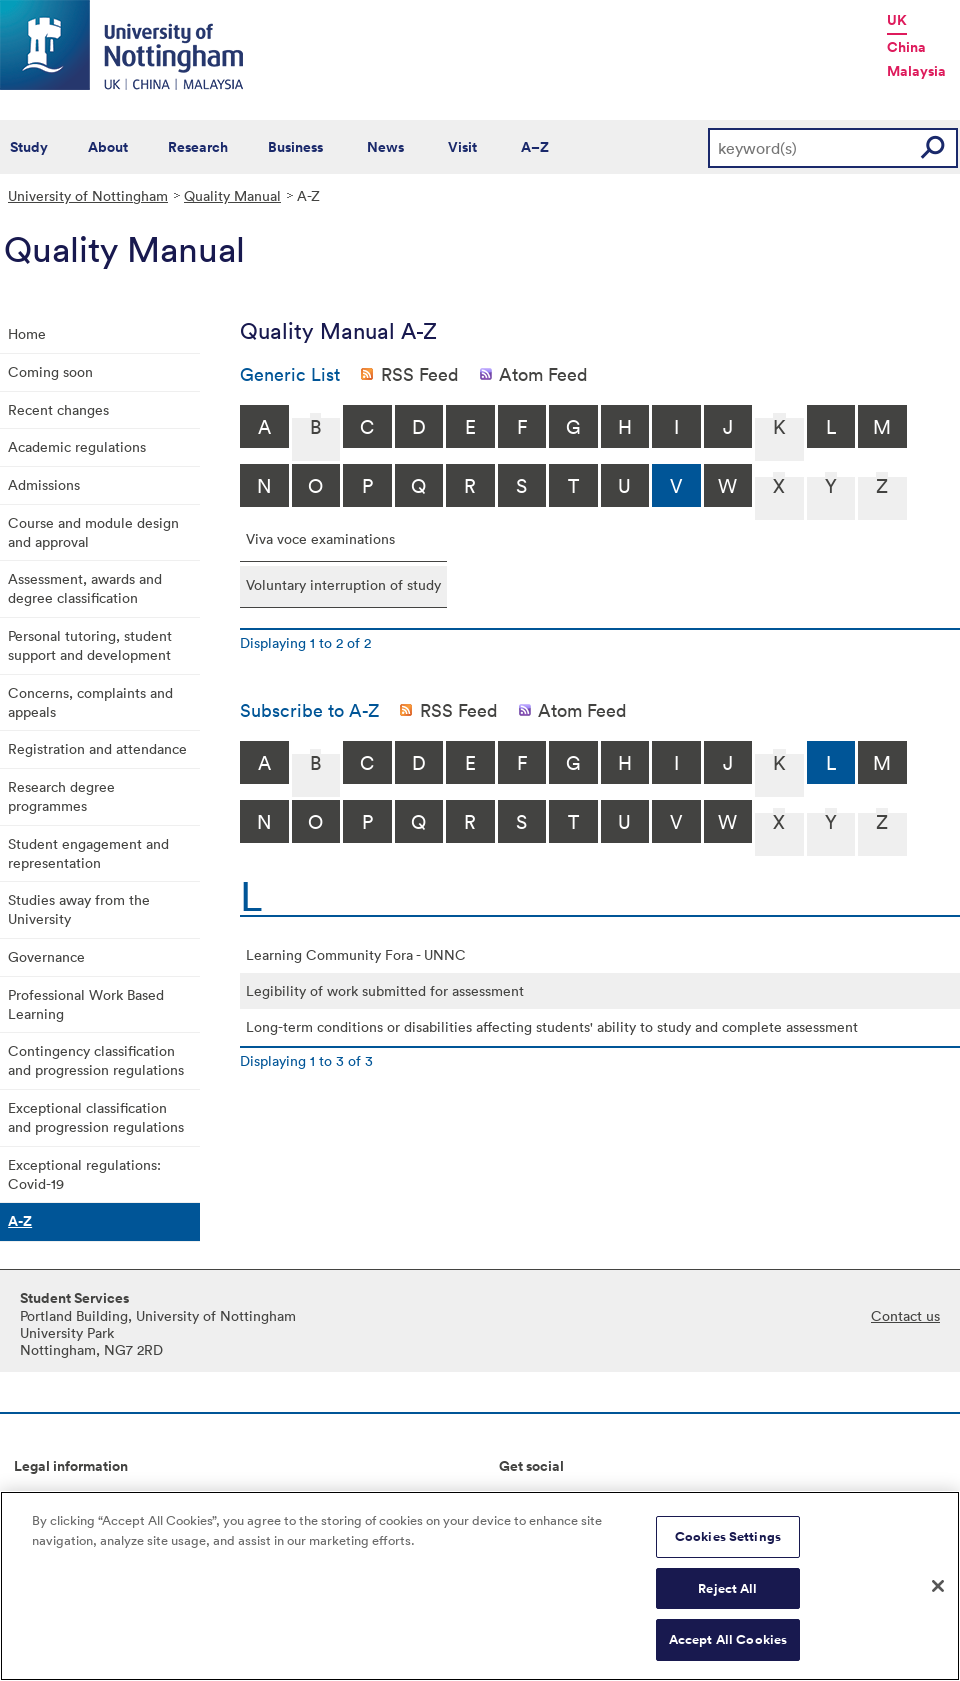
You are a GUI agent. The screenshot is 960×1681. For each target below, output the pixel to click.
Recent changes (58, 409)
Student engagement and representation (88, 853)
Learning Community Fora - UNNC (356, 954)
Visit (462, 147)
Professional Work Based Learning (86, 1004)
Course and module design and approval (93, 532)
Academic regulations (77, 446)
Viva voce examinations (320, 538)
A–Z (535, 147)
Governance (46, 956)
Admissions (44, 484)
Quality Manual (232, 195)
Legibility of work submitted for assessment (385, 990)
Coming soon (50, 371)
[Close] (938, 1598)
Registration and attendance (97, 748)
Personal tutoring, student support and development (90, 645)
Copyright (46, 1499)
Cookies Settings (728, 1548)
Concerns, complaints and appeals (90, 702)
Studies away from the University (79, 909)
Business (295, 147)
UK (897, 20)
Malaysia (916, 71)
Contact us (905, 1315)
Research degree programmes (61, 796)
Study (29, 147)
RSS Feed (420, 374)
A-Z (20, 1221)
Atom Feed (543, 374)
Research (198, 147)
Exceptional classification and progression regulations (96, 1117)
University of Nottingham (88, 195)
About (108, 147)
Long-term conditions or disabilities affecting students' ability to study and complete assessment (552, 1026)
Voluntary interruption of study (343, 584)
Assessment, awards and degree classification (85, 588)
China (906, 47)
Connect (526, 1499)
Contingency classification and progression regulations (96, 1060)
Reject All (727, 1599)
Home (27, 333)
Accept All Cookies (728, 1651)
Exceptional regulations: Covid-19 (84, 1174)
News (385, 147)
